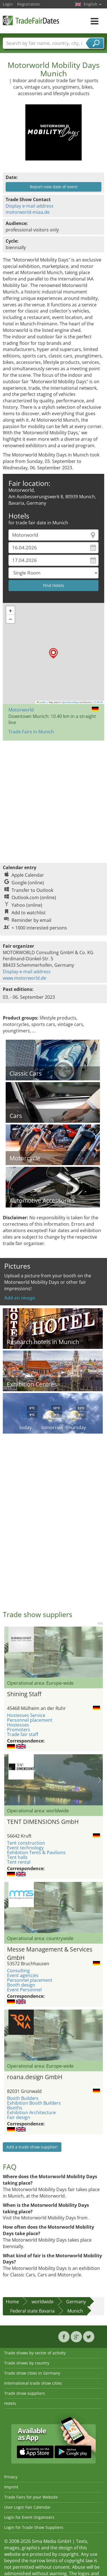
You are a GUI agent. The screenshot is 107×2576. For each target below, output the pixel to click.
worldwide (43, 2302)
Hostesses (18, 1725)
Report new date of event (53, 186)
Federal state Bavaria (32, 2311)
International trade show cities (33, 2383)
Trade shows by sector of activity (35, 2352)
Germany (76, 2302)
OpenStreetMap (69, 702)
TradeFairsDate (31, 20)
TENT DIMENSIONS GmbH (43, 1822)
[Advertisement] (53, 798)
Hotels (10, 2403)
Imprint (11, 2487)
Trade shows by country (26, 2363)
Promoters (18, 1729)
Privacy (10, 2476)
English (92, 4)
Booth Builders (23, 2098)
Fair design (18, 2117)
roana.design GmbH (34, 2077)
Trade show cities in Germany (32, 2373)
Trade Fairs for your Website (31, 2497)
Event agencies (23, 1975)
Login (8, 4)
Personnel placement (29, 1720)
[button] (53, 653)
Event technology (25, 1848)
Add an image (19, 1298)
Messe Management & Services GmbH (49, 1952)
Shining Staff (24, 1694)
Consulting (18, 1970)
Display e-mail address (30, 206)
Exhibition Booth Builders (34, 2103)
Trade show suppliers (24, 2393)
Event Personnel (24, 1990)
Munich (75, 2311)
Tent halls (17, 1857)
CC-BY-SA (98, 702)
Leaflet (42, 702)
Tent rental (18, 1862)
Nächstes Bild (99, 1779)
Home (12, 2302)
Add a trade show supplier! (32, 2147)
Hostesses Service (26, 1715)
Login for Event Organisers (29, 2517)
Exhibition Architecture (31, 2112)
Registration (28, 4)
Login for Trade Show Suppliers (33, 2527)
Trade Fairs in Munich (31, 732)
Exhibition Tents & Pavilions (36, 1852)
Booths (14, 2108)
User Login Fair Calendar (27, 2507)
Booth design (21, 1985)
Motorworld (21, 710)
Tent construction (26, 1843)
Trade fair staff (22, 1734)
